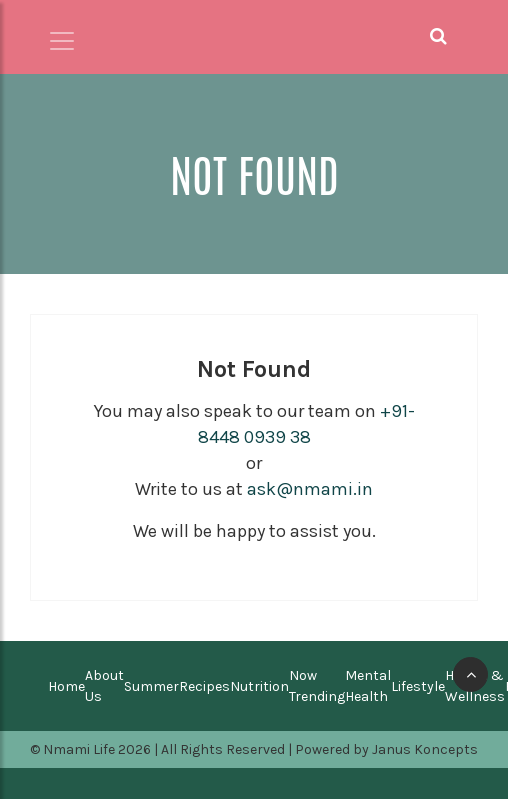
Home (66, 686)
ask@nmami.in (310, 489)
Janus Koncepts (425, 749)
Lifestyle (418, 686)
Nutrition (259, 686)
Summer (151, 686)
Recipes (204, 686)
